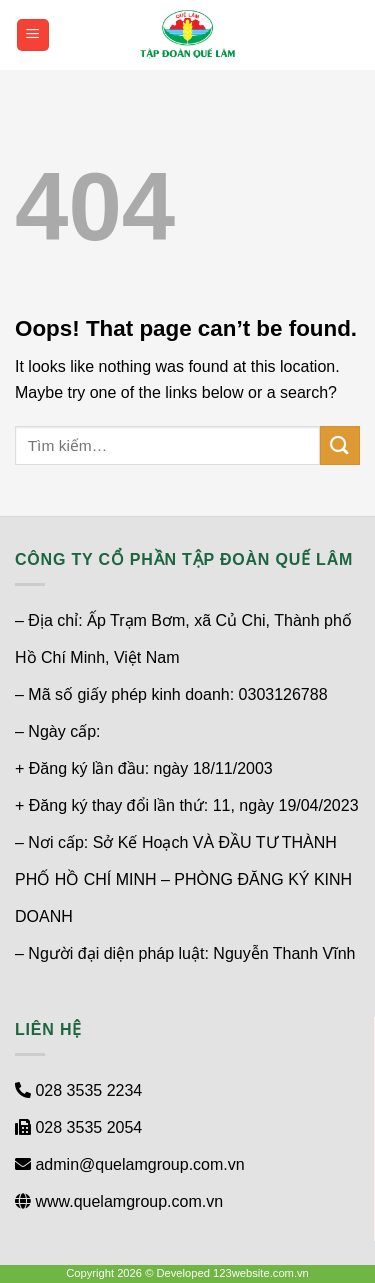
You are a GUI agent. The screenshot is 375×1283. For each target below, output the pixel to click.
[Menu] (33, 35)
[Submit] (340, 445)
